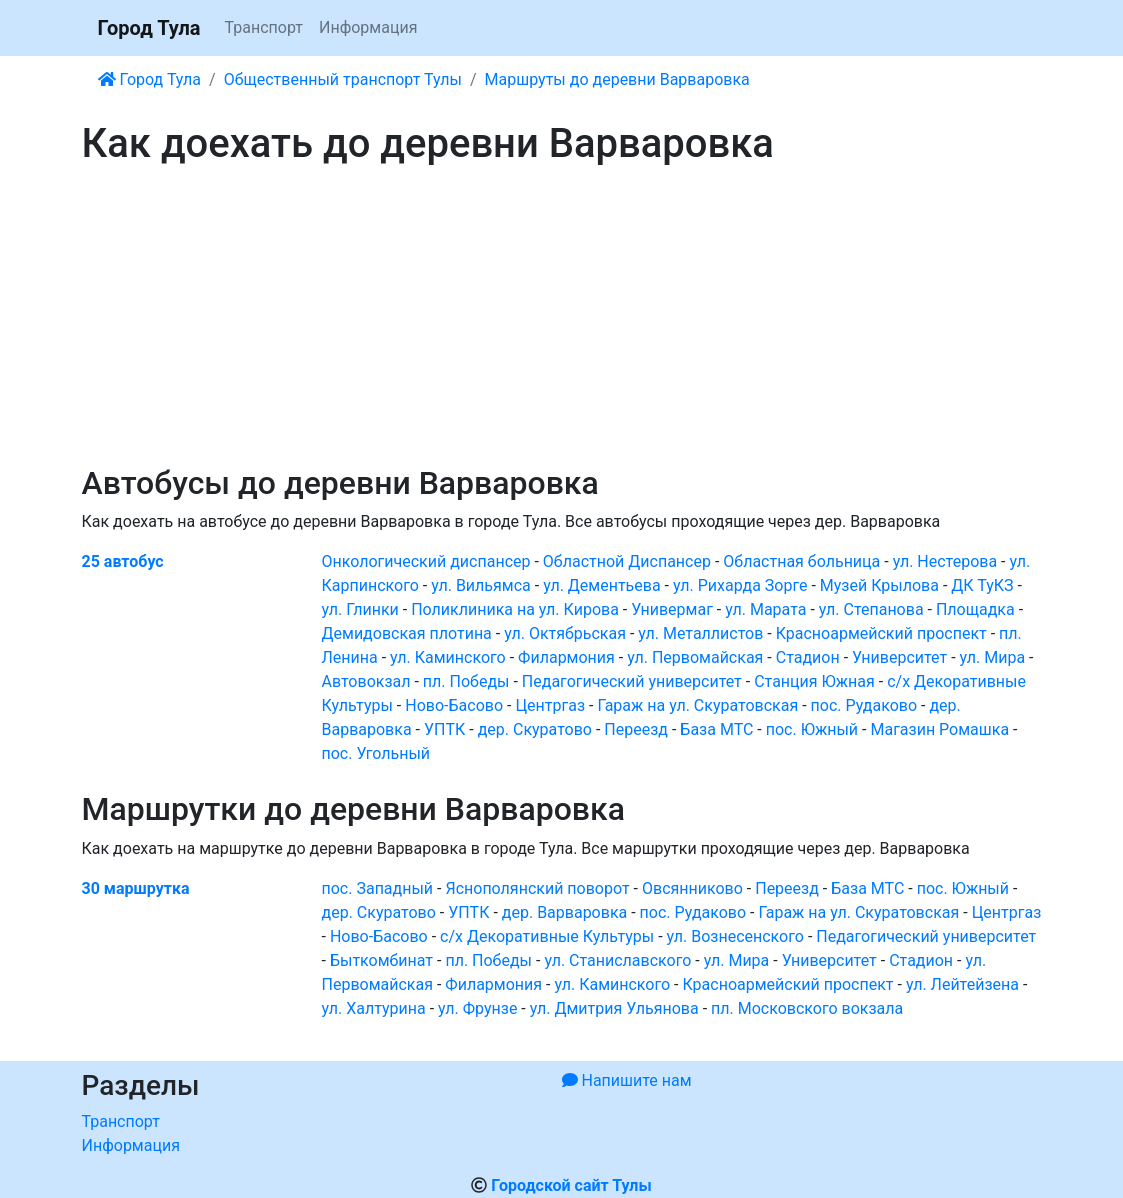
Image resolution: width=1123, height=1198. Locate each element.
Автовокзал (366, 681)
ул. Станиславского (617, 960)
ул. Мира (993, 657)
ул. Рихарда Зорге (740, 585)
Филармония (566, 657)
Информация (368, 27)
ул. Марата (765, 609)
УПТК (444, 729)
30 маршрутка (136, 888)
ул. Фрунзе (477, 1008)
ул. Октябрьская (565, 633)
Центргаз (550, 705)
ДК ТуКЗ (982, 585)
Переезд (636, 729)
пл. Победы (466, 681)
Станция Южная (814, 681)
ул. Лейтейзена (962, 984)
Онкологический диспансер (426, 561)
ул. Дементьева (602, 585)
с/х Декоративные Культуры (547, 936)
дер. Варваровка (564, 912)
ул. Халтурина (374, 1008)
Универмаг (672, 609)
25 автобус (123, 561)
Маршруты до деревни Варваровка (617, 79)
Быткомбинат (381, 960)
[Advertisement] (562, 316)
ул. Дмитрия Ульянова (614, 1008)
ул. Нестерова (945, 561)
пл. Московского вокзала (807, 1008)
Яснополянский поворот (537, 888)
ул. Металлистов (700, 633)
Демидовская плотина (407, 633)
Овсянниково (692, 888)
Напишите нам (627, 1080)
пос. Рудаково (864, 705)
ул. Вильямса (481, 585)
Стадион (808, 657)
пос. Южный (812, 729)
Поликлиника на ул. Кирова (515, 609)
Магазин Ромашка (939, 729)
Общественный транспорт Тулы (343, 79)
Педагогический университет (632, 681)
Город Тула (149, 28)
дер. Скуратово (535, 729)
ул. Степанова (871, 609)
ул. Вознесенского (735, 936)
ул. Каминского (448, 657)
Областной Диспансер (627, 561)
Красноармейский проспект (881, 633)
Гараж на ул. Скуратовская (697, 705)
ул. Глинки (360, 609)
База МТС (716, 729)
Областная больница (801, 561)
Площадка (975, 609)
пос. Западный (378, 888)
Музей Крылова (879, 585)
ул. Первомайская (695, 657)
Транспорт (264, 27)
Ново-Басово (454, 705)
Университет (899, 657)
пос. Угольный (376, 753)
